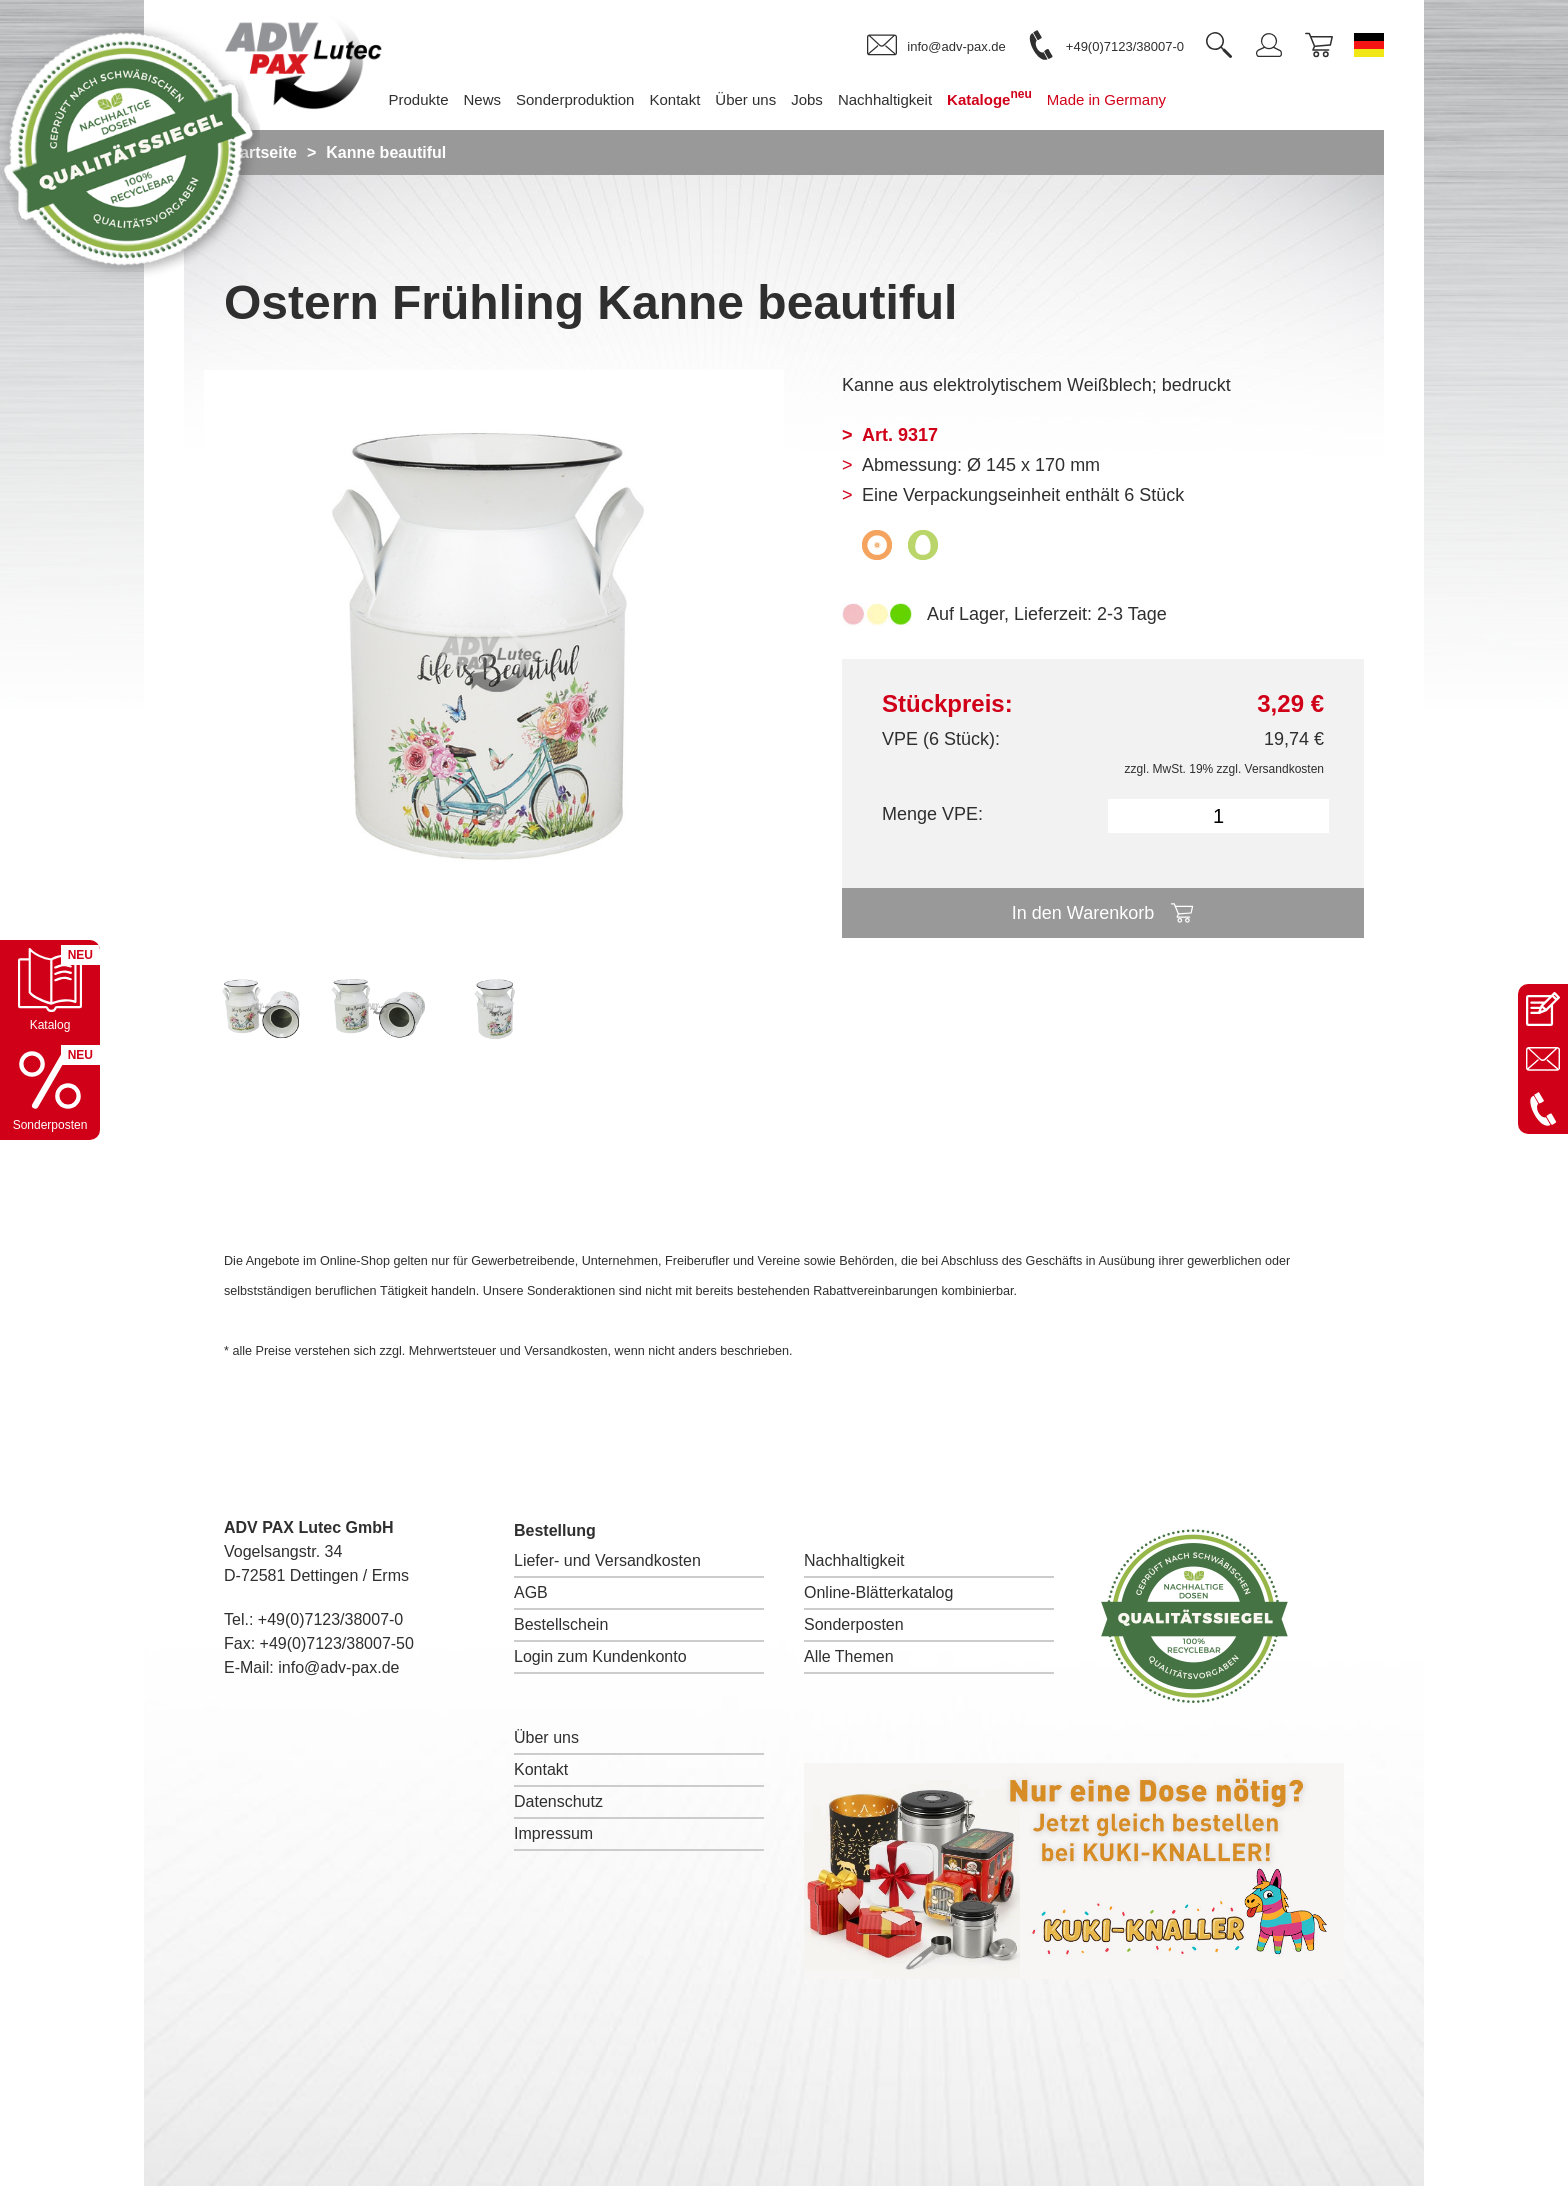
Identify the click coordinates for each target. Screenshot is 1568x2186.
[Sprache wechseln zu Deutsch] (1369, 45)
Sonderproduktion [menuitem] (575, 99)
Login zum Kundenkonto (600, 1656)
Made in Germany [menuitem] (1106, 99)
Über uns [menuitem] (745, 99)
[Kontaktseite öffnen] (1543, 1009)
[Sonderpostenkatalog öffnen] (50, 1090)
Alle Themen (849, 1656)
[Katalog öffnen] (50, 990)
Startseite (260, 152)
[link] (936, 46)
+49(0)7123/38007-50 (337, 1643)
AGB (531, 1592)
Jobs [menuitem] (807, 99)
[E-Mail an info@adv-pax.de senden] (1543, 1059)
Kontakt (541, 1769)
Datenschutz (558, 1801)
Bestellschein (561, 1624)
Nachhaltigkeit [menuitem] (885, 99)
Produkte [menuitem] (418, 99)
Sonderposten (854, 1624)
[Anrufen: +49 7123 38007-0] (1543, 1109)
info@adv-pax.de (338, 1667)
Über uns (546, 1737)
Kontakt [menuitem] (674, 99)
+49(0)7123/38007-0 (330, 1619)
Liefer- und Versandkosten (607, 1560)
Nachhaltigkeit (854, 1560)
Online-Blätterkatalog (878, 1592)
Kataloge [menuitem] (989, 97)
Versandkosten (1284, 769)
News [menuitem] (483, 99)
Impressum (553, 1833)
